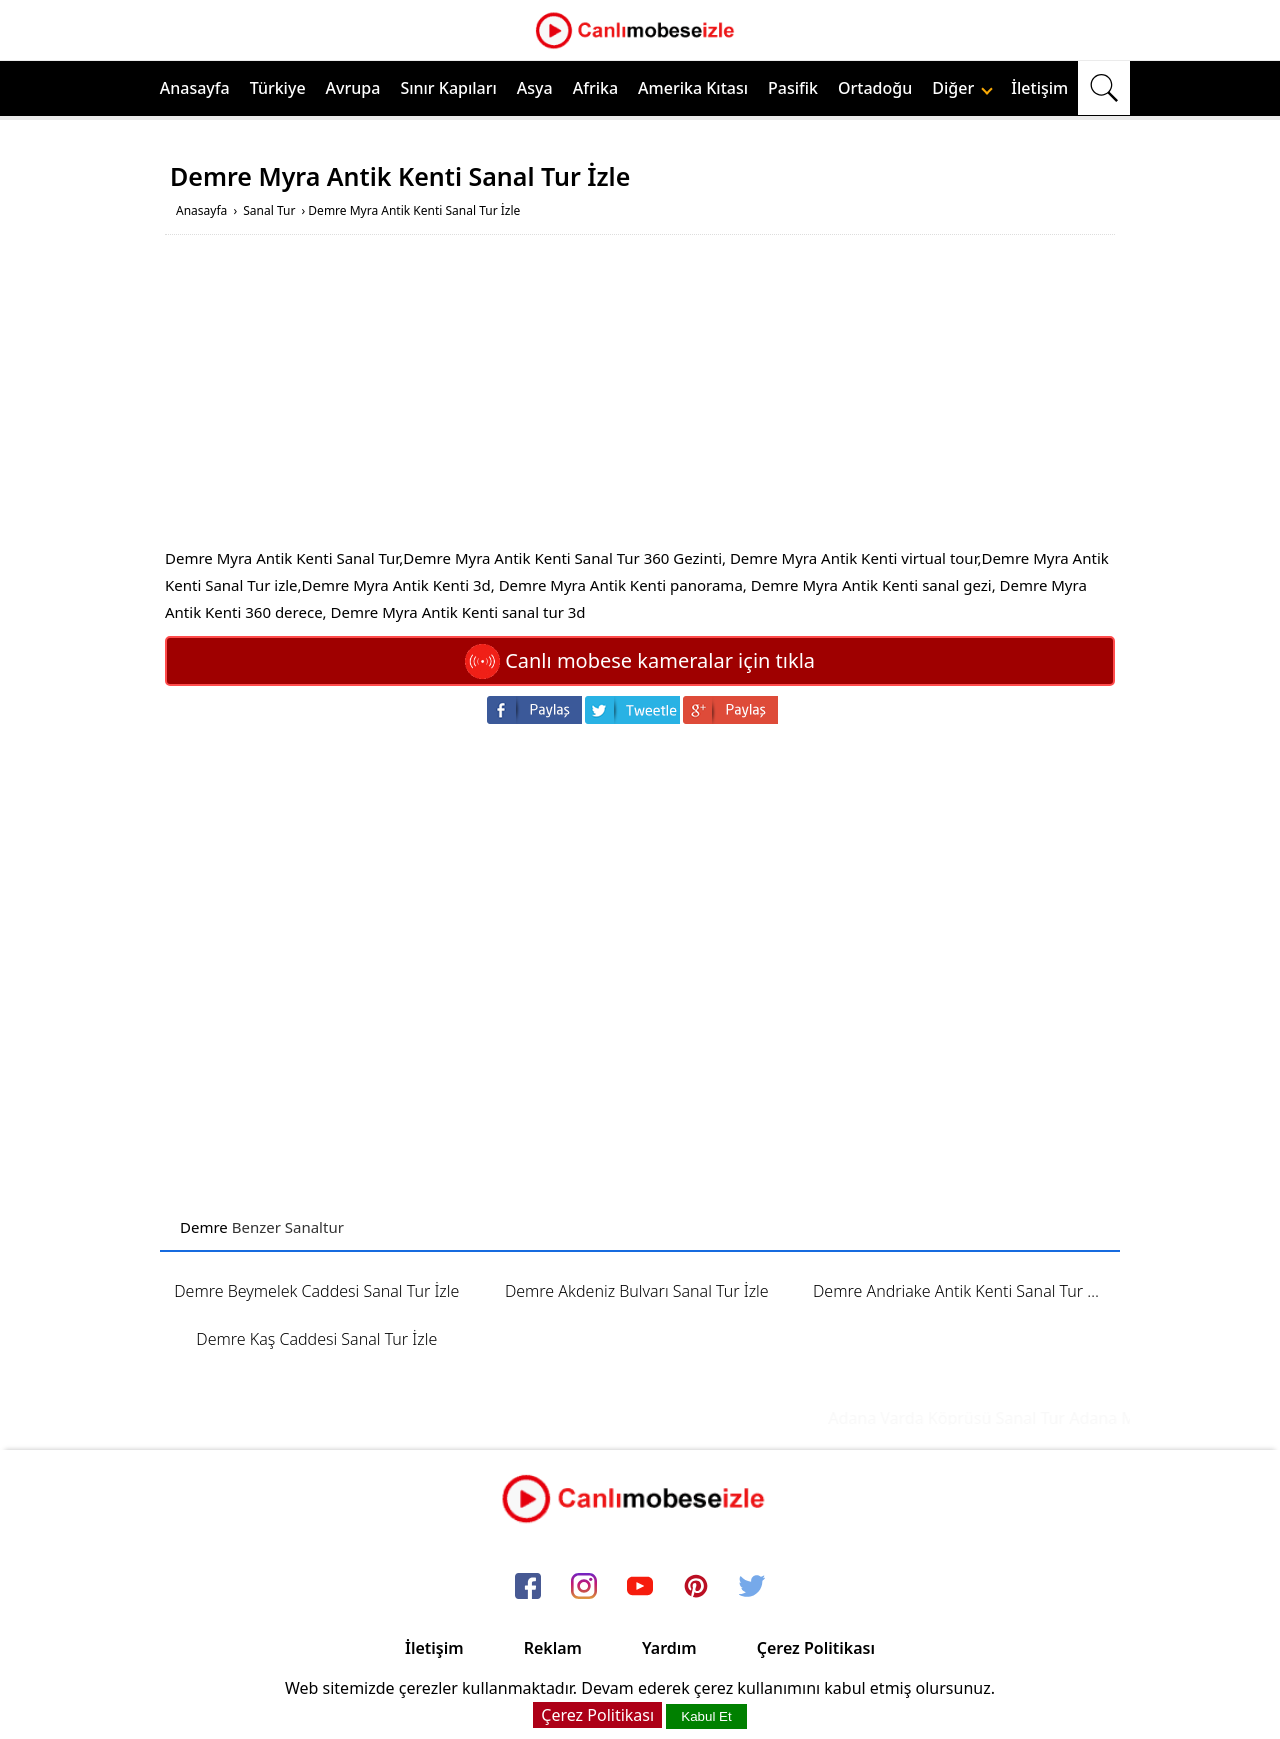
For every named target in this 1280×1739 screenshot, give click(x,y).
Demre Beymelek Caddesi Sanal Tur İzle (316, 1291)
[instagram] (584, 1588)
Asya (535, 88)
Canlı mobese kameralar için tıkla (640, 660)
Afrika (595, 88)
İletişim (1039, 88)
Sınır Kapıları (448, 88)
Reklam (553, 1648)
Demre (204, 1227)
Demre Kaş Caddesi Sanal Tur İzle (316, 1339)
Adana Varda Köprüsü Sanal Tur (957, 1418)
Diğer (962, 88)
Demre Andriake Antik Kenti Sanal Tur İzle (962, 1291)
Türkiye (278, 88)
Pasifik (793, 88)
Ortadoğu (875, 88)
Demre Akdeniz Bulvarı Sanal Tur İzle (637, 1291)
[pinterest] (696, 1588)
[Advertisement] (640, 405)
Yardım (669, 1648)
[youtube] (640, 1588)
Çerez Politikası (816, 1648)
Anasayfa (195, 88)
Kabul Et (706, 1716)
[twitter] (752, 1588)
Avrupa (353, 88)
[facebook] (528, 1588)
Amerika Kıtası (693, 88)
